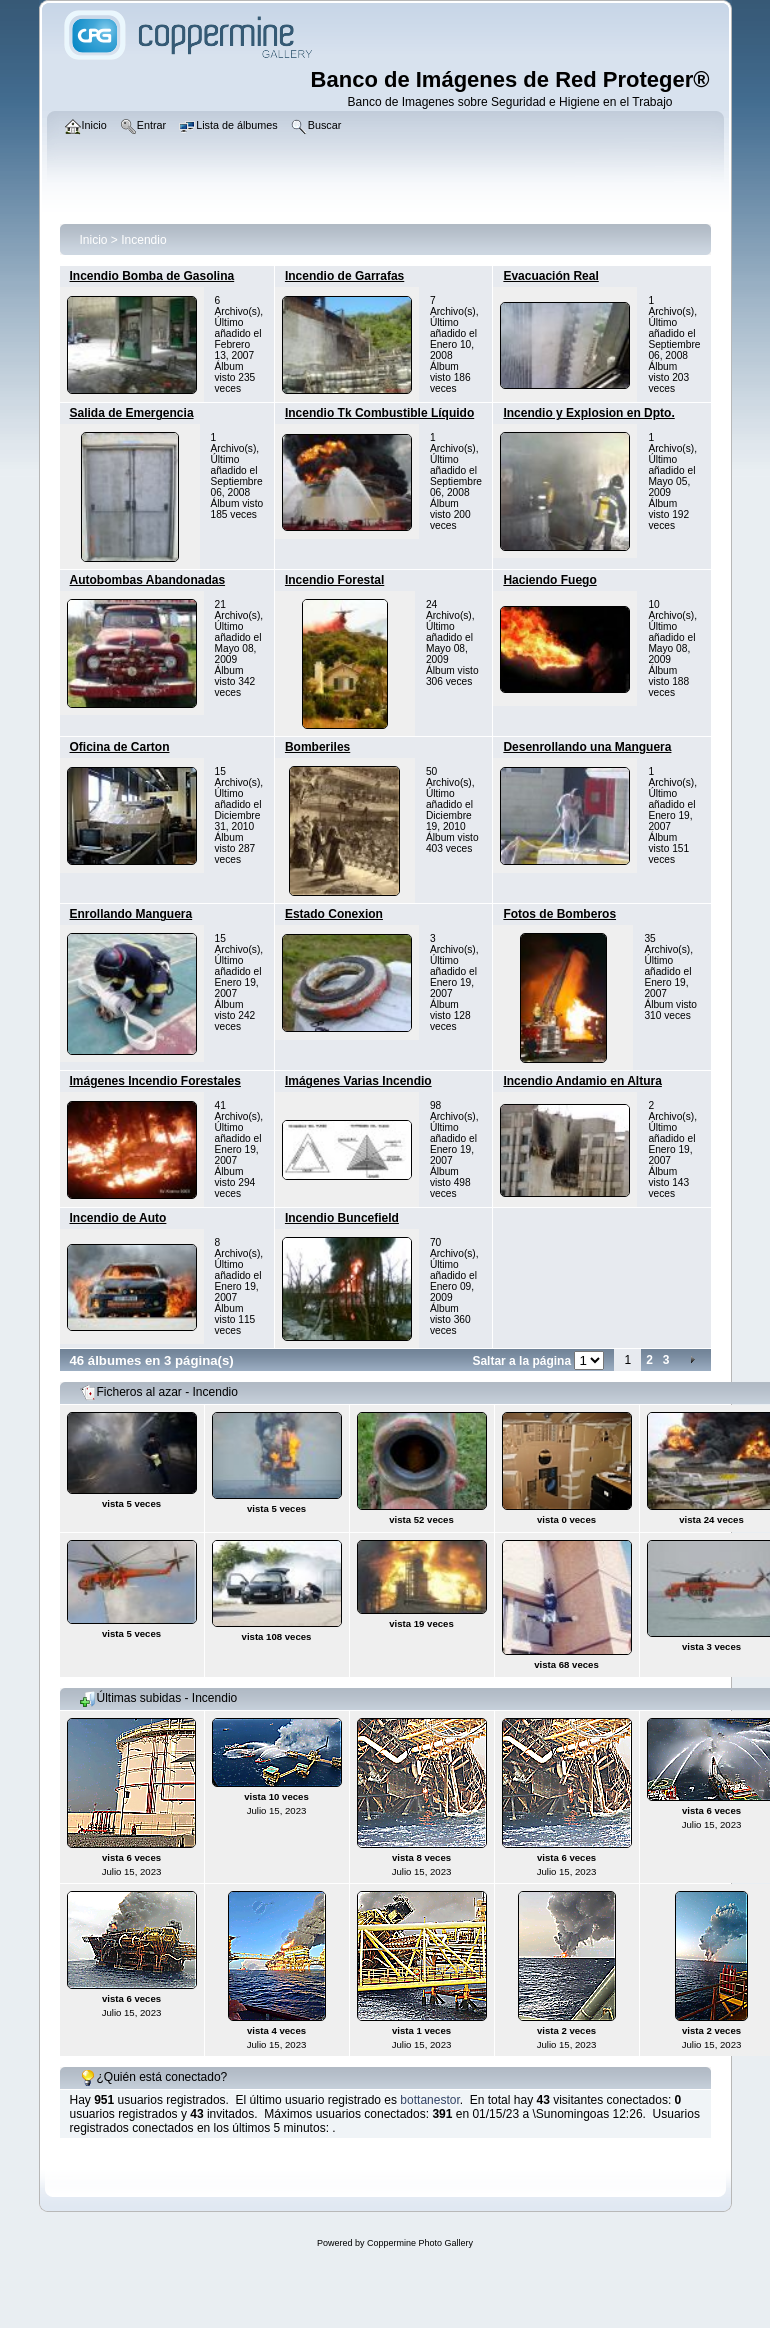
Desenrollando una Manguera (587, 747)
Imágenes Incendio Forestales (155, 1081)
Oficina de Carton (120, 747)
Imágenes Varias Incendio (358, 1081)
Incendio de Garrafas (344, 276)
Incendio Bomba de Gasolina (152, 276)
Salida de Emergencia (132, 413)
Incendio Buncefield (342, 1218)
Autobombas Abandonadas (148, 580)
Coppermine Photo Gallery (420, 2243)
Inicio (94, 240)
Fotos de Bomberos (559, 914)
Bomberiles (317, 747)
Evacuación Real (550, 276)
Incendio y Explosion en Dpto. (588, 413)
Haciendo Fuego (549, 580)
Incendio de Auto (118, 1218)
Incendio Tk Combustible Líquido (379, 413)
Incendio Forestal (334, 580)
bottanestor (429, 2100)
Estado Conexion (334, 914)
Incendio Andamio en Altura (582, 1081)
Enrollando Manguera (131, 914)
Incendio (143, 240)
